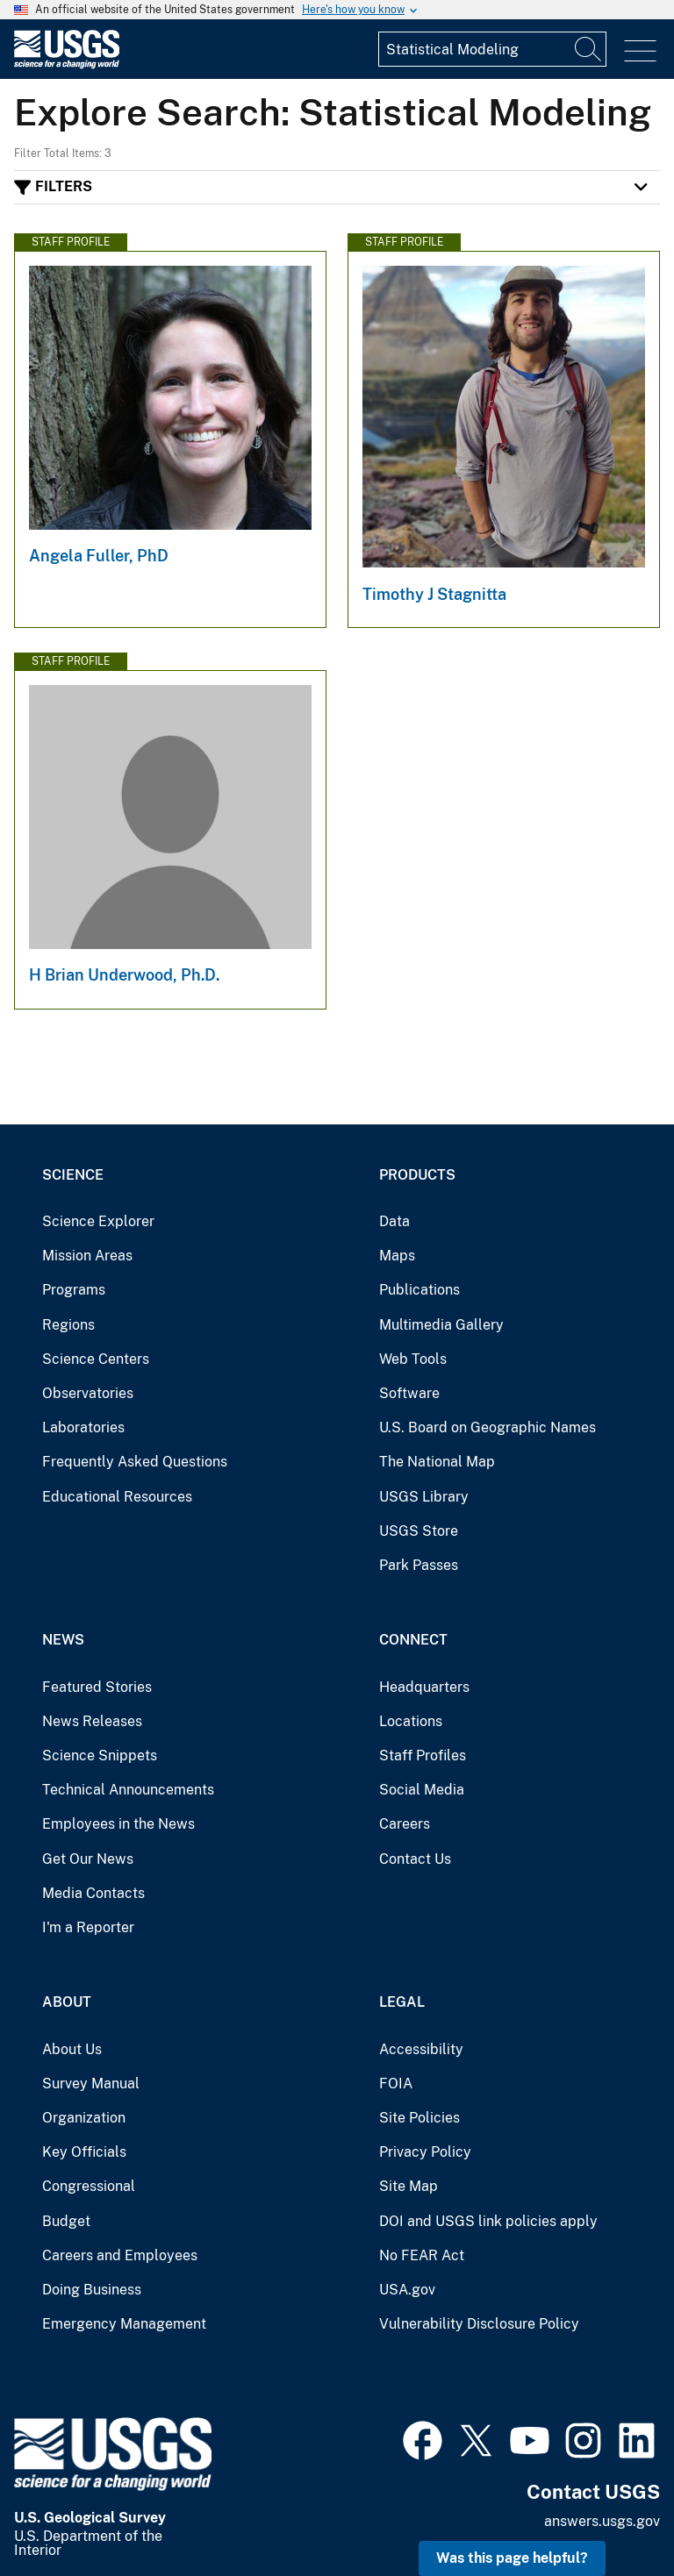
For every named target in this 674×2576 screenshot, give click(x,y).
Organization (83, 2117)
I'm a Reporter (88, 1927)
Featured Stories (97, 1687)
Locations (410, 1721)
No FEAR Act (421, 2255)
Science (73, 1175)
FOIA (395, 2083)
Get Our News (87, 1859)
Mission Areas (87, 1255)
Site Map (408, 2186)
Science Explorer (98, 1221)
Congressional (88, 2186)
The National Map (437, 1461)
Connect (413, 1639)
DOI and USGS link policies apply (488, 2221)
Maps (397, 1255)
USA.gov (407, 2289)
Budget (66, 2221)
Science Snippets (99, 1755)
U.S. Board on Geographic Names (487, 1427)
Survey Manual (91, 2083)
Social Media (421, 1789)
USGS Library (424, 1496)
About (66, 2002)
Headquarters (424, 1687)
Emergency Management (124, 2324)
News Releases (92, 1721)
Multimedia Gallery (441, 1325)
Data (394, 1221)
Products (417, 1175)
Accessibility (421, 2049)
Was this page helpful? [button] (512, 2558)
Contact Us (415, 1859)
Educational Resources (117, 1496)
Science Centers (95, 1359)
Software (409, 1393)
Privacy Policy (425, 2152)
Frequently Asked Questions (134, 1461)
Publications (419, 1289)
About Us (72, 2049)
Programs (73, 1289)
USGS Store (418, 1531)
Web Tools (413, 1359)
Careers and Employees (119, 2255)
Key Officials (84, 2152)
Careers (404, 1824)
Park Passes (418, 1565)
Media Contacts (93, 1893)
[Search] (588, 49)
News (63, 1639)
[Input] (492, 49)
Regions (68, 1325)
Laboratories (83, 1427)
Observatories (87, 1393)
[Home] (66, 64)
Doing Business (91, 2289)
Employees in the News (118, 1824)
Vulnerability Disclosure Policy (479, 2324)
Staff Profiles (422, 1755)
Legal (402, 2002)
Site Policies (419, 2117)
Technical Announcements (128, 1789)
